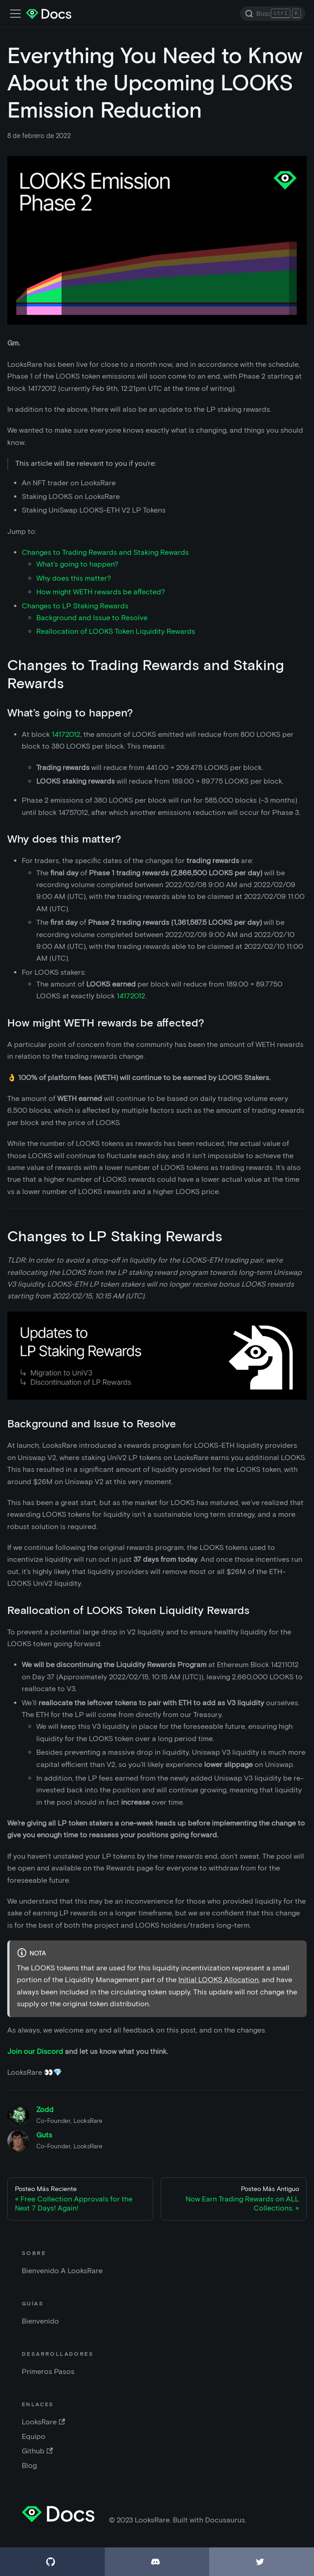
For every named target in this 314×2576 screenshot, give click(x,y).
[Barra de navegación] (15, 13)
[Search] (272, 13)
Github (37, 2451)
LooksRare (43, 2422)
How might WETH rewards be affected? (100, 591)
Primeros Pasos (48, 2371)
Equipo (33, 2436)
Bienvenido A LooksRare (62, 2270)
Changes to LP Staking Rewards (75, 606)
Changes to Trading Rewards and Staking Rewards (105, 552)
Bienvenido (40, 2321)
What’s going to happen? (77, 564)
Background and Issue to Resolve (91, 617)
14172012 (66, 734)
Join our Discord (35, 2051)
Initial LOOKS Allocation (218, 1979)
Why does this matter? (73, 578)
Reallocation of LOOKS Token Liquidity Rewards (115, 631)
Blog (29, 2465)
